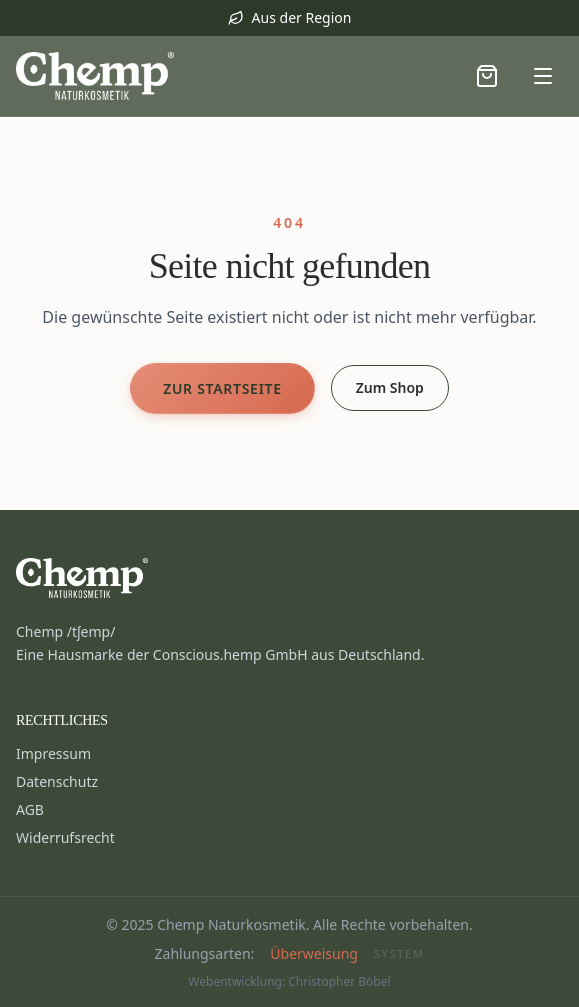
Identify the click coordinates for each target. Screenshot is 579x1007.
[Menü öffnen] (543, 76)
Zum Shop (390, 387)
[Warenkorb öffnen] (487, 76)
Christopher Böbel (339, 981)
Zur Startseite (222, 388)
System (399, 953)
